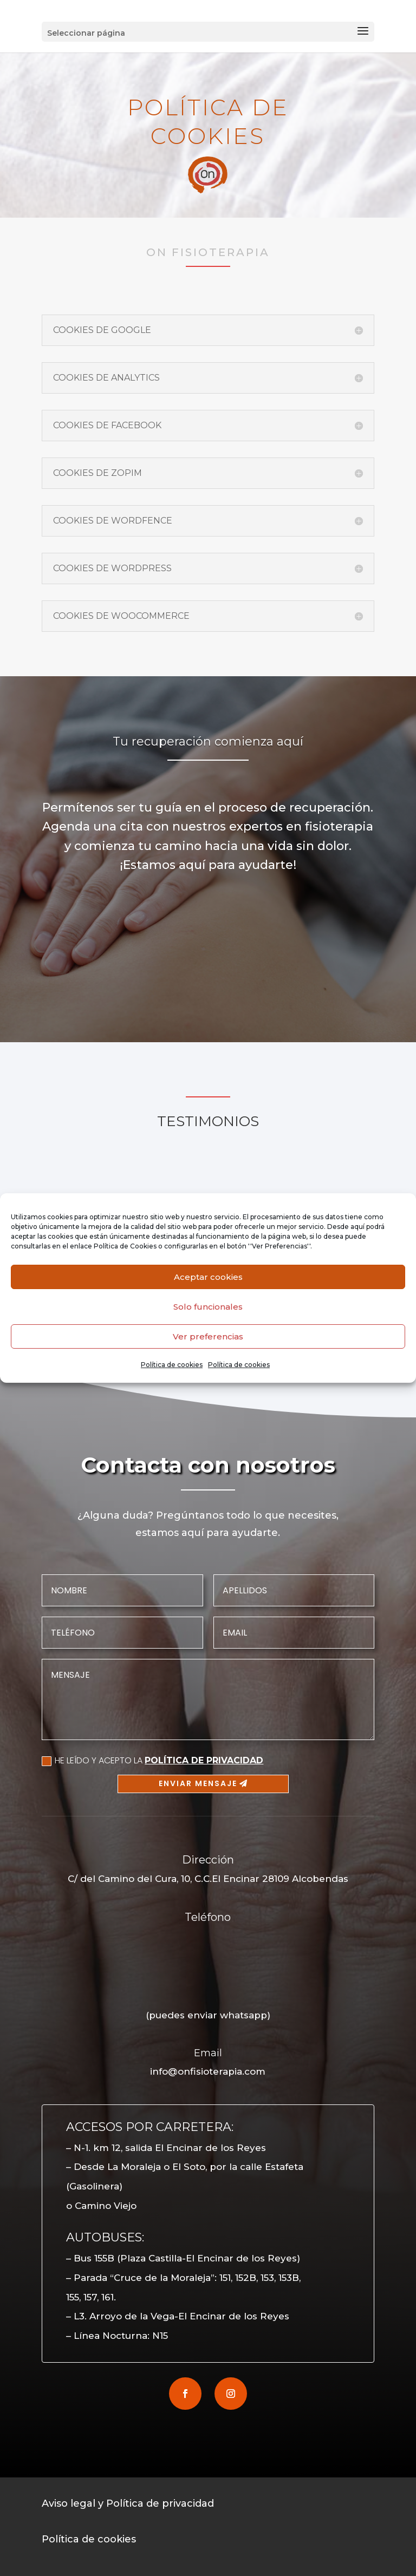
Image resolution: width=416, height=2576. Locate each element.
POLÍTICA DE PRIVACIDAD (204, 1760)
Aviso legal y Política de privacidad (128, 2503)
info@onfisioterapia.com (207, 2071)
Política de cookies (172, 1365)
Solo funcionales (208, 1307)
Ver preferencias (208, 1336)
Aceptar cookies (208, 1277)
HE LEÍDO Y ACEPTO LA (152, 1760)
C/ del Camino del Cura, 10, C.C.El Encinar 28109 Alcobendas (208, 1878)
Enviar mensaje (198, 1783)
